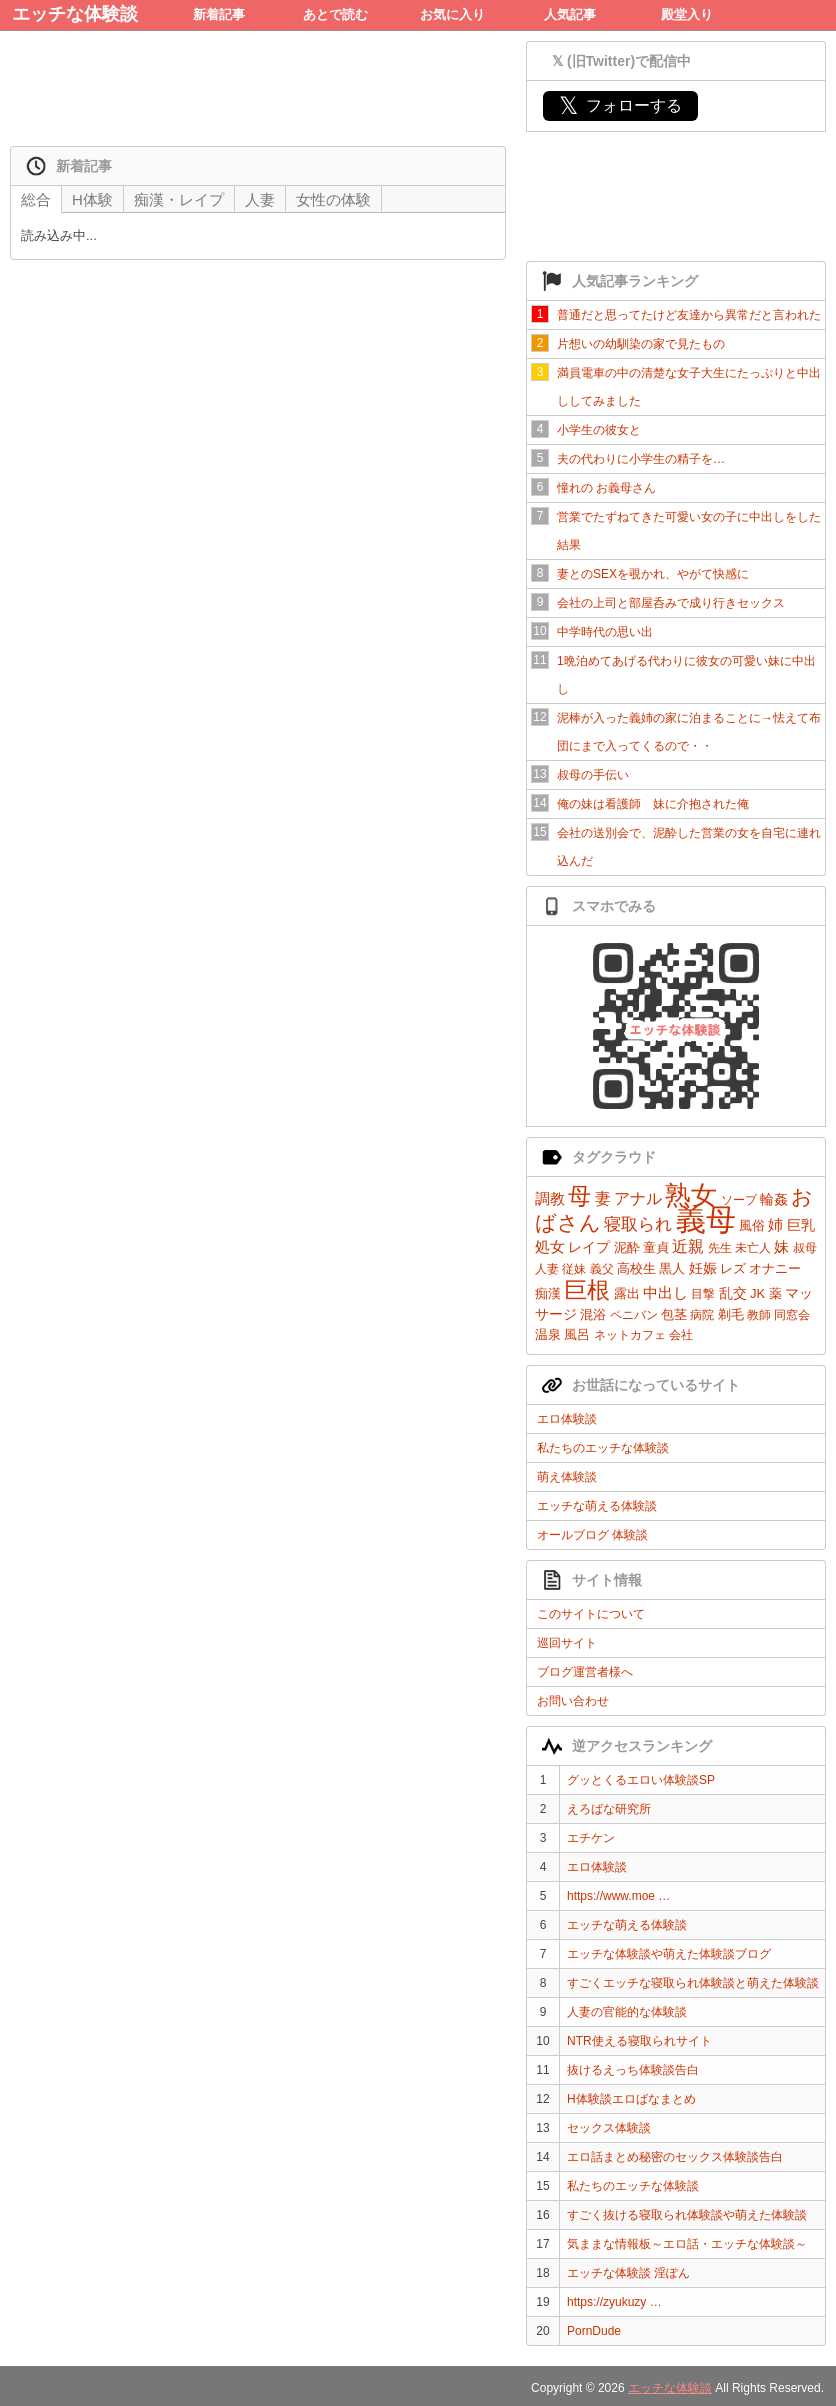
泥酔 (627, 1247)
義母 (706, 1219)
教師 (759, 1315)
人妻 (547, 1269)
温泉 (548, 1334)
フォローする (620, 105)
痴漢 (548, 1293)
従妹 (574, 1269)
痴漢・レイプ (179, 199)
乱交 (733, 1293)
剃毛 (731, 1314)
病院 (702, 1315)
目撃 (703, 1294)
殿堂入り (687, 14)
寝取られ (638, 1224)
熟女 (691, 1195)
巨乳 (801, 1225)
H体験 (92, 199)
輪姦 (774, 1199)
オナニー (775, 1268)
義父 (602, 1269)
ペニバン (634, 1315)
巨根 (587, 1290)
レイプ (589, 1247)
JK (757, 1293)
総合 (36, 199)
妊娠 (703, 1268)
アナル (638, 1198)
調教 (550, 1198)
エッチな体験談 (75, 14)
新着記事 (219, 14)
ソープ (739, 1200)
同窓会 (792, 1315)
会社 (681, 1335)
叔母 (805, 1248)
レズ (733, 1268)
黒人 (672, 1268)
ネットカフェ (630, 1335)
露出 (627, 1293)
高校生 (636, 1268)
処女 (550, 1246)
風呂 (577, 1334)
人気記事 (570, 14)
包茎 (674, 1314)
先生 (720, 1248)
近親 (688, 1246)
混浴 (593, 1314)
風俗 (752, 1225)
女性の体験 (333, 199)
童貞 (656, 1247)
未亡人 (753, 1248)
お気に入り (452, 14)
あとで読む (335, 14)
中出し (665, 1292)
